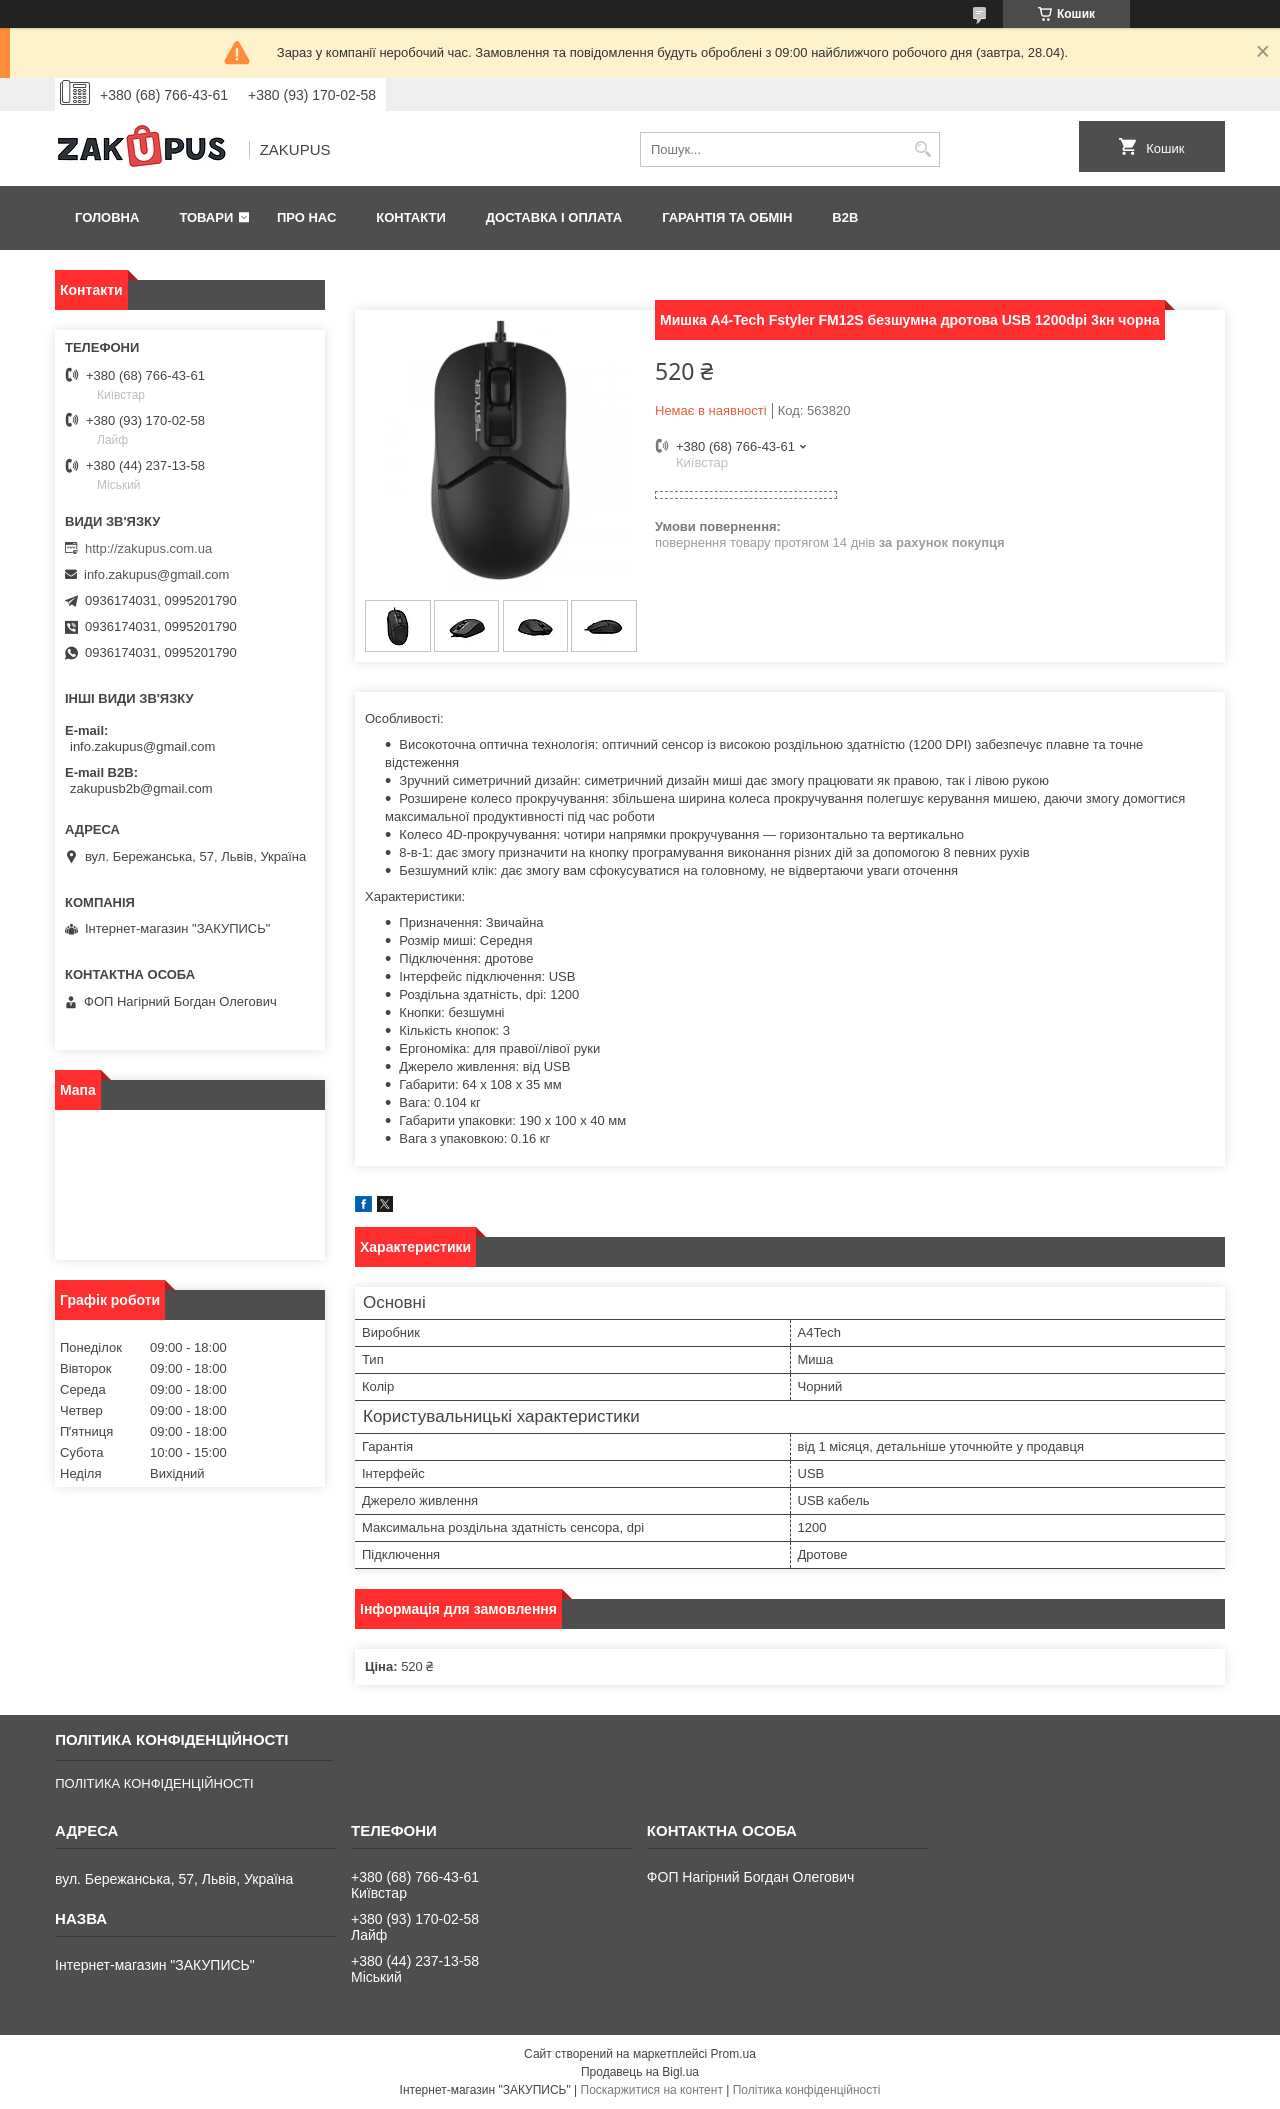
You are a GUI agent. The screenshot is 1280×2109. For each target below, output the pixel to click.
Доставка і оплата (554, 217)
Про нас (306, 217)
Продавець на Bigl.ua (640, 2072)
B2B (845, 217)
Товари (206, 217)
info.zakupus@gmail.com (156, 574)
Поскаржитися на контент (652, 2090)
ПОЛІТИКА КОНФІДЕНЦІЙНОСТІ (154, 1783)
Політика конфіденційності (807, 2090)
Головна (107, 217)
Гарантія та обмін (727, 217)
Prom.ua (733, 2054)
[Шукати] (922, 149)
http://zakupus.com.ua (148, 548)
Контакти (411, 217)
